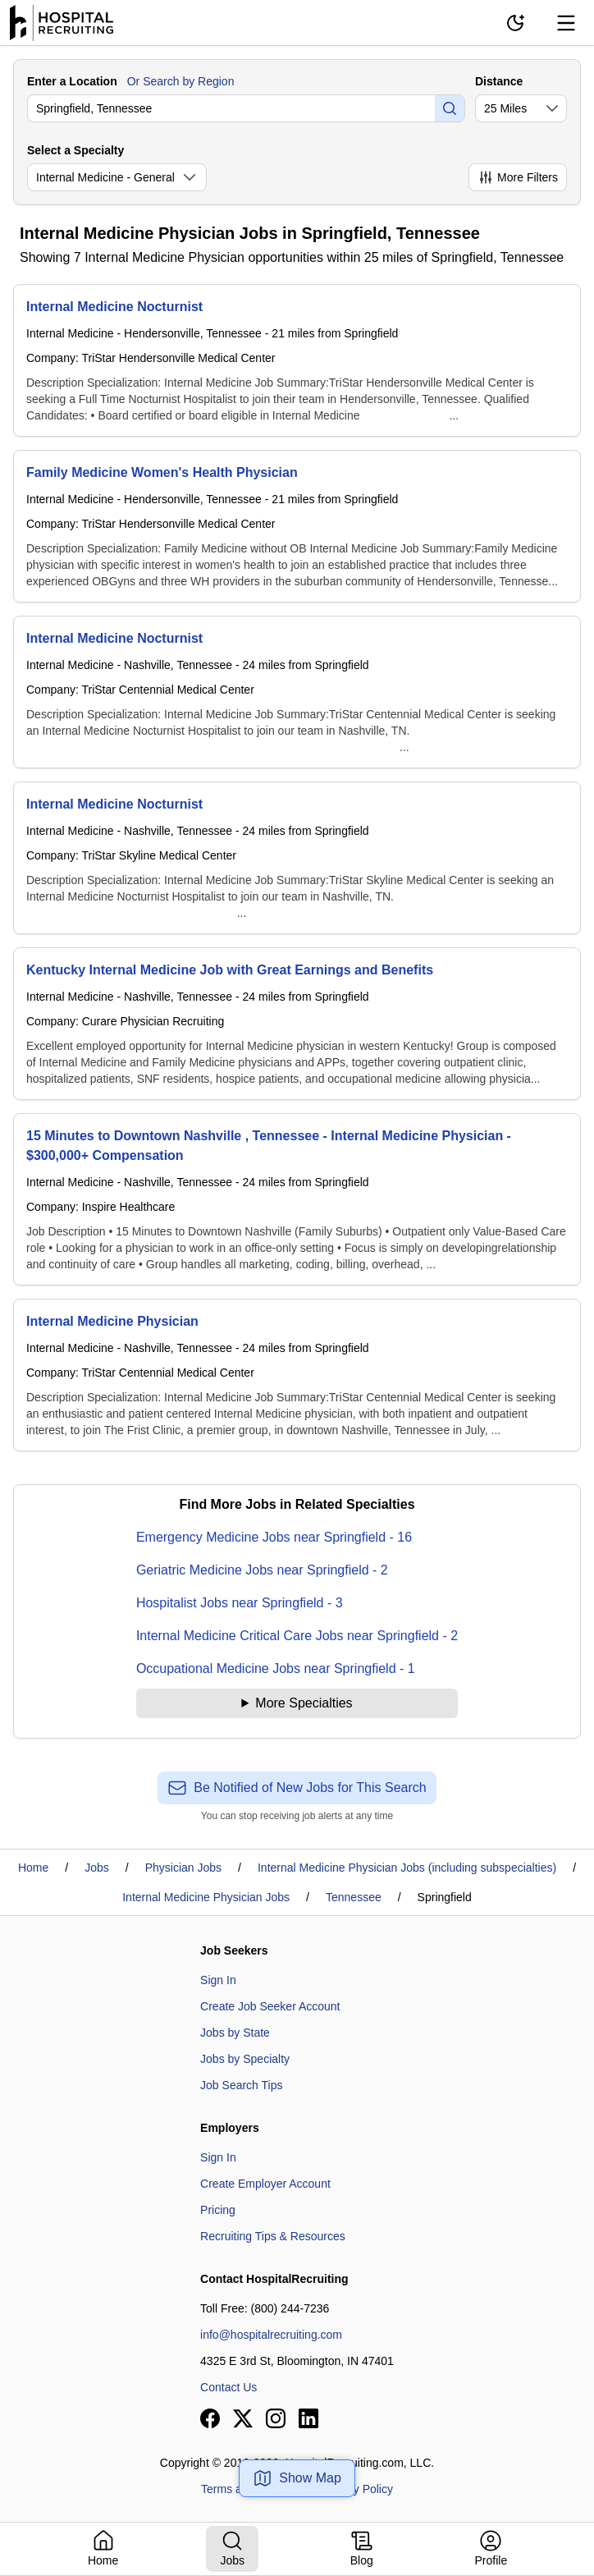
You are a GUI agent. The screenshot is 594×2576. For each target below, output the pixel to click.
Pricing (217, 2209)
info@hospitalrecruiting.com (271, 2334)
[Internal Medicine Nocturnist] (297, 360)
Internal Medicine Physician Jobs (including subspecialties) (407, 1867)
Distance (499, 81)
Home (33, 1867)
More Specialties (303, 1703)
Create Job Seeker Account (270, 2006)
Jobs (97, 1867)
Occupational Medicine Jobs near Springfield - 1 (275, 1668)
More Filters (517, 177)
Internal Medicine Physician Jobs (206, 1897)
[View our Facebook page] (210, 2418)
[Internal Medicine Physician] (297, 1375)
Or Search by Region (181, 81)
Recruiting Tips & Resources (272, 2236)
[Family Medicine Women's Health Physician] (297, 526)
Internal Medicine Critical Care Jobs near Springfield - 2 (297, 1636)
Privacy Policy (357, 2489)
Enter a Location (72, 81)
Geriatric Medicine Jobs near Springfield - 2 (262, 1570)
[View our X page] (243, 2418)
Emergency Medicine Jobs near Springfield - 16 (274, 1537)
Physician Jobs (183, 1867)
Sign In (218, 1980)
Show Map (297, 2478)
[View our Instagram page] (276, 2418)
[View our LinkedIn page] (308, 2418)
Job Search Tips (241, 2085)
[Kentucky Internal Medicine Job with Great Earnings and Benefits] (297, 1023)
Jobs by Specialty (245, 2058)
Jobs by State (235, 2032)
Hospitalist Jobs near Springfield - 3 (239, 1603)
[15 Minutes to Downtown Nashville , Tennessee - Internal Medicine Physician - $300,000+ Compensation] (297, 1199)
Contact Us (228, 2387)
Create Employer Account (265, 2183)
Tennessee (354, 1897)
